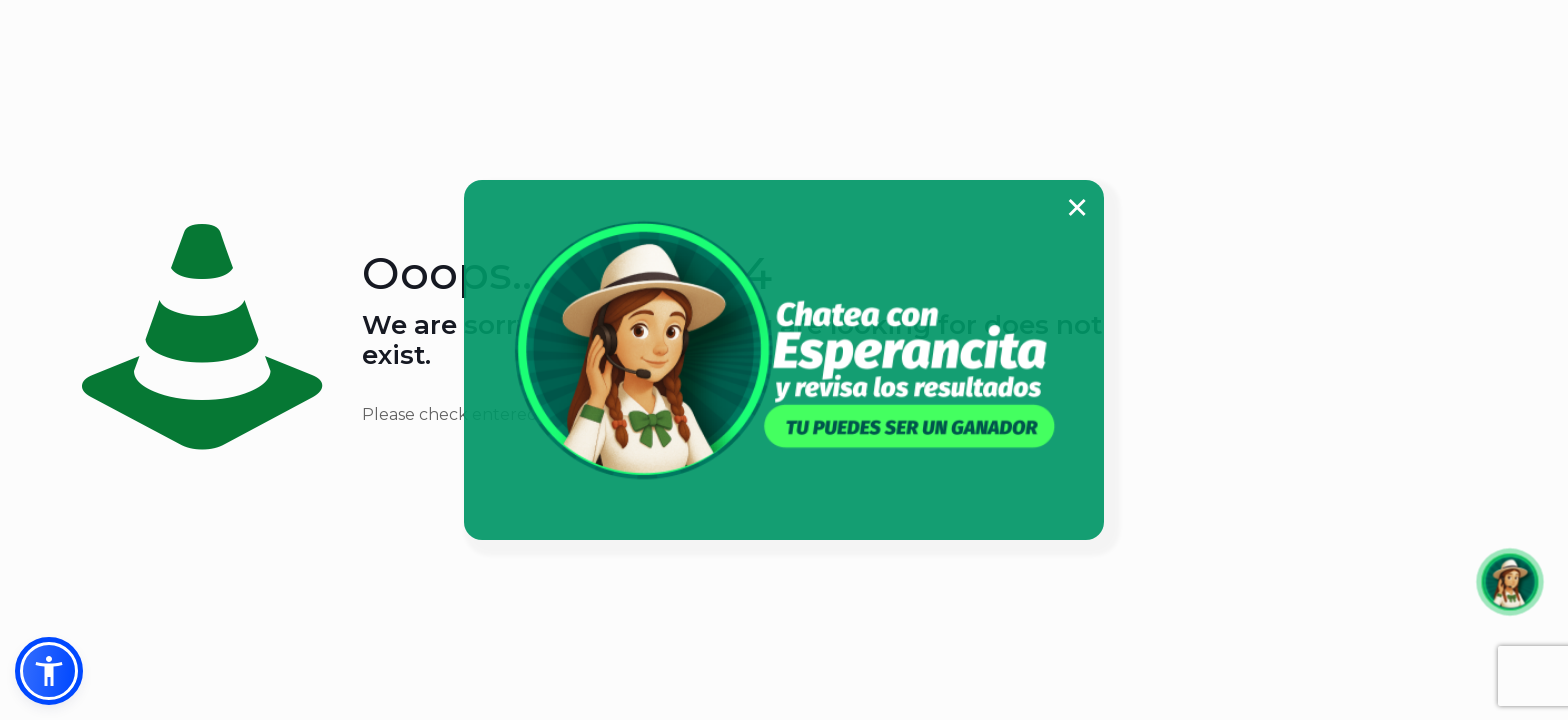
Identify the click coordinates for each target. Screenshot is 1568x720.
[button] (49, 671)
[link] (784, 350)
